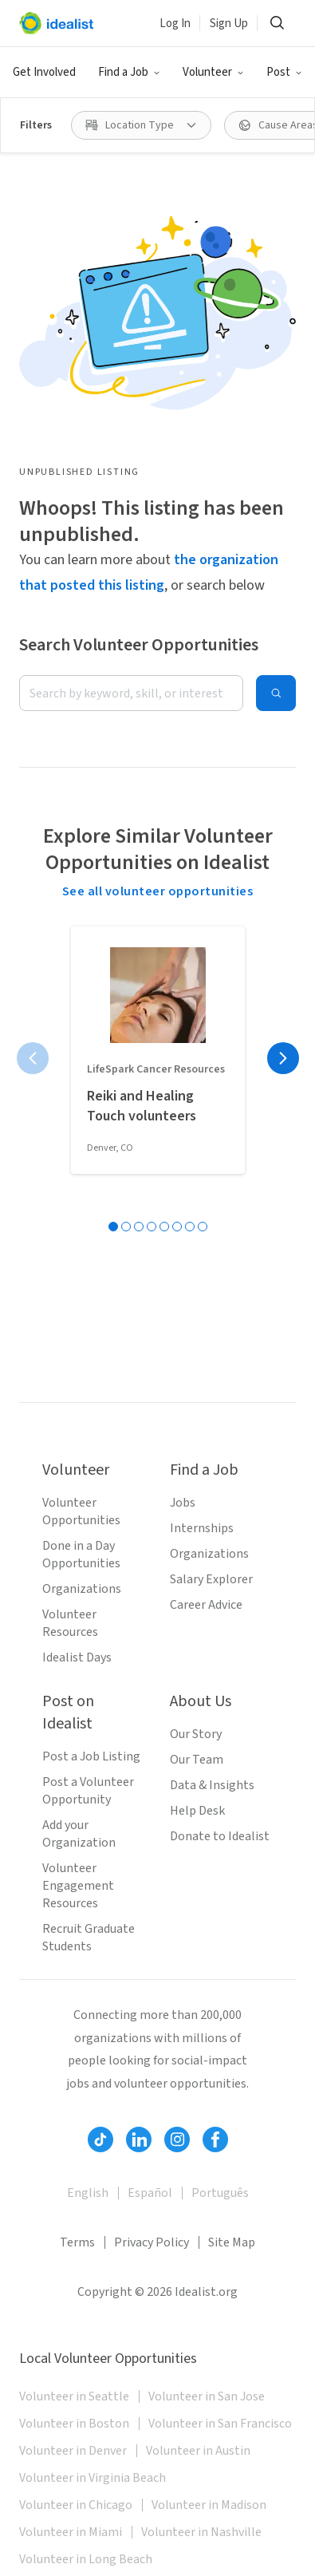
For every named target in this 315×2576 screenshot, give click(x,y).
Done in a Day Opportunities (81, 1554)
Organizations (81, 1589)
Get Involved (44, 72)
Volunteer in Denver (73, 2450)
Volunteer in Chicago (75, 2505)
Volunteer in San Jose (206, 2396)
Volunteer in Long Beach (85, 2559)
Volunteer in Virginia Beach (92, 2478)
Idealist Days (77, 1657)
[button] (129, 72)
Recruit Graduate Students (88, 1937)
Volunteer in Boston (74, 2423)
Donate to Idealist (220, 1836)
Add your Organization (79, 1833)
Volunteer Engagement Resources (78, 1885)
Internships (202, 1528)
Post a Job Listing (91, 1756)
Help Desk (197, 1810)
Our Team (196, 1759)
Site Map (231, 2242)
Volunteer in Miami (70, 2532)
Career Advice (206, 1605)
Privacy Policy (151, 2242)
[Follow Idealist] (100, 2139)
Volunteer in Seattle (74, 2396)
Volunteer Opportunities (81, 1511)
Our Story (196, 1734)
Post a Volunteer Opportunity (88, 1790)
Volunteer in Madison (209, 2505)
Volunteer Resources (70, 1623)
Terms (77, 2242)
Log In (175, 23)
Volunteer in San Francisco (220, 2423)
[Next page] (283, 1058)
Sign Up (229, 23)
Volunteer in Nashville (201, 2532)
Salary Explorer (211, 1579)
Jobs (182, 1502)
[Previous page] (33, 1058)
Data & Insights (212, 1785)
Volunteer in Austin (198, 2450)
